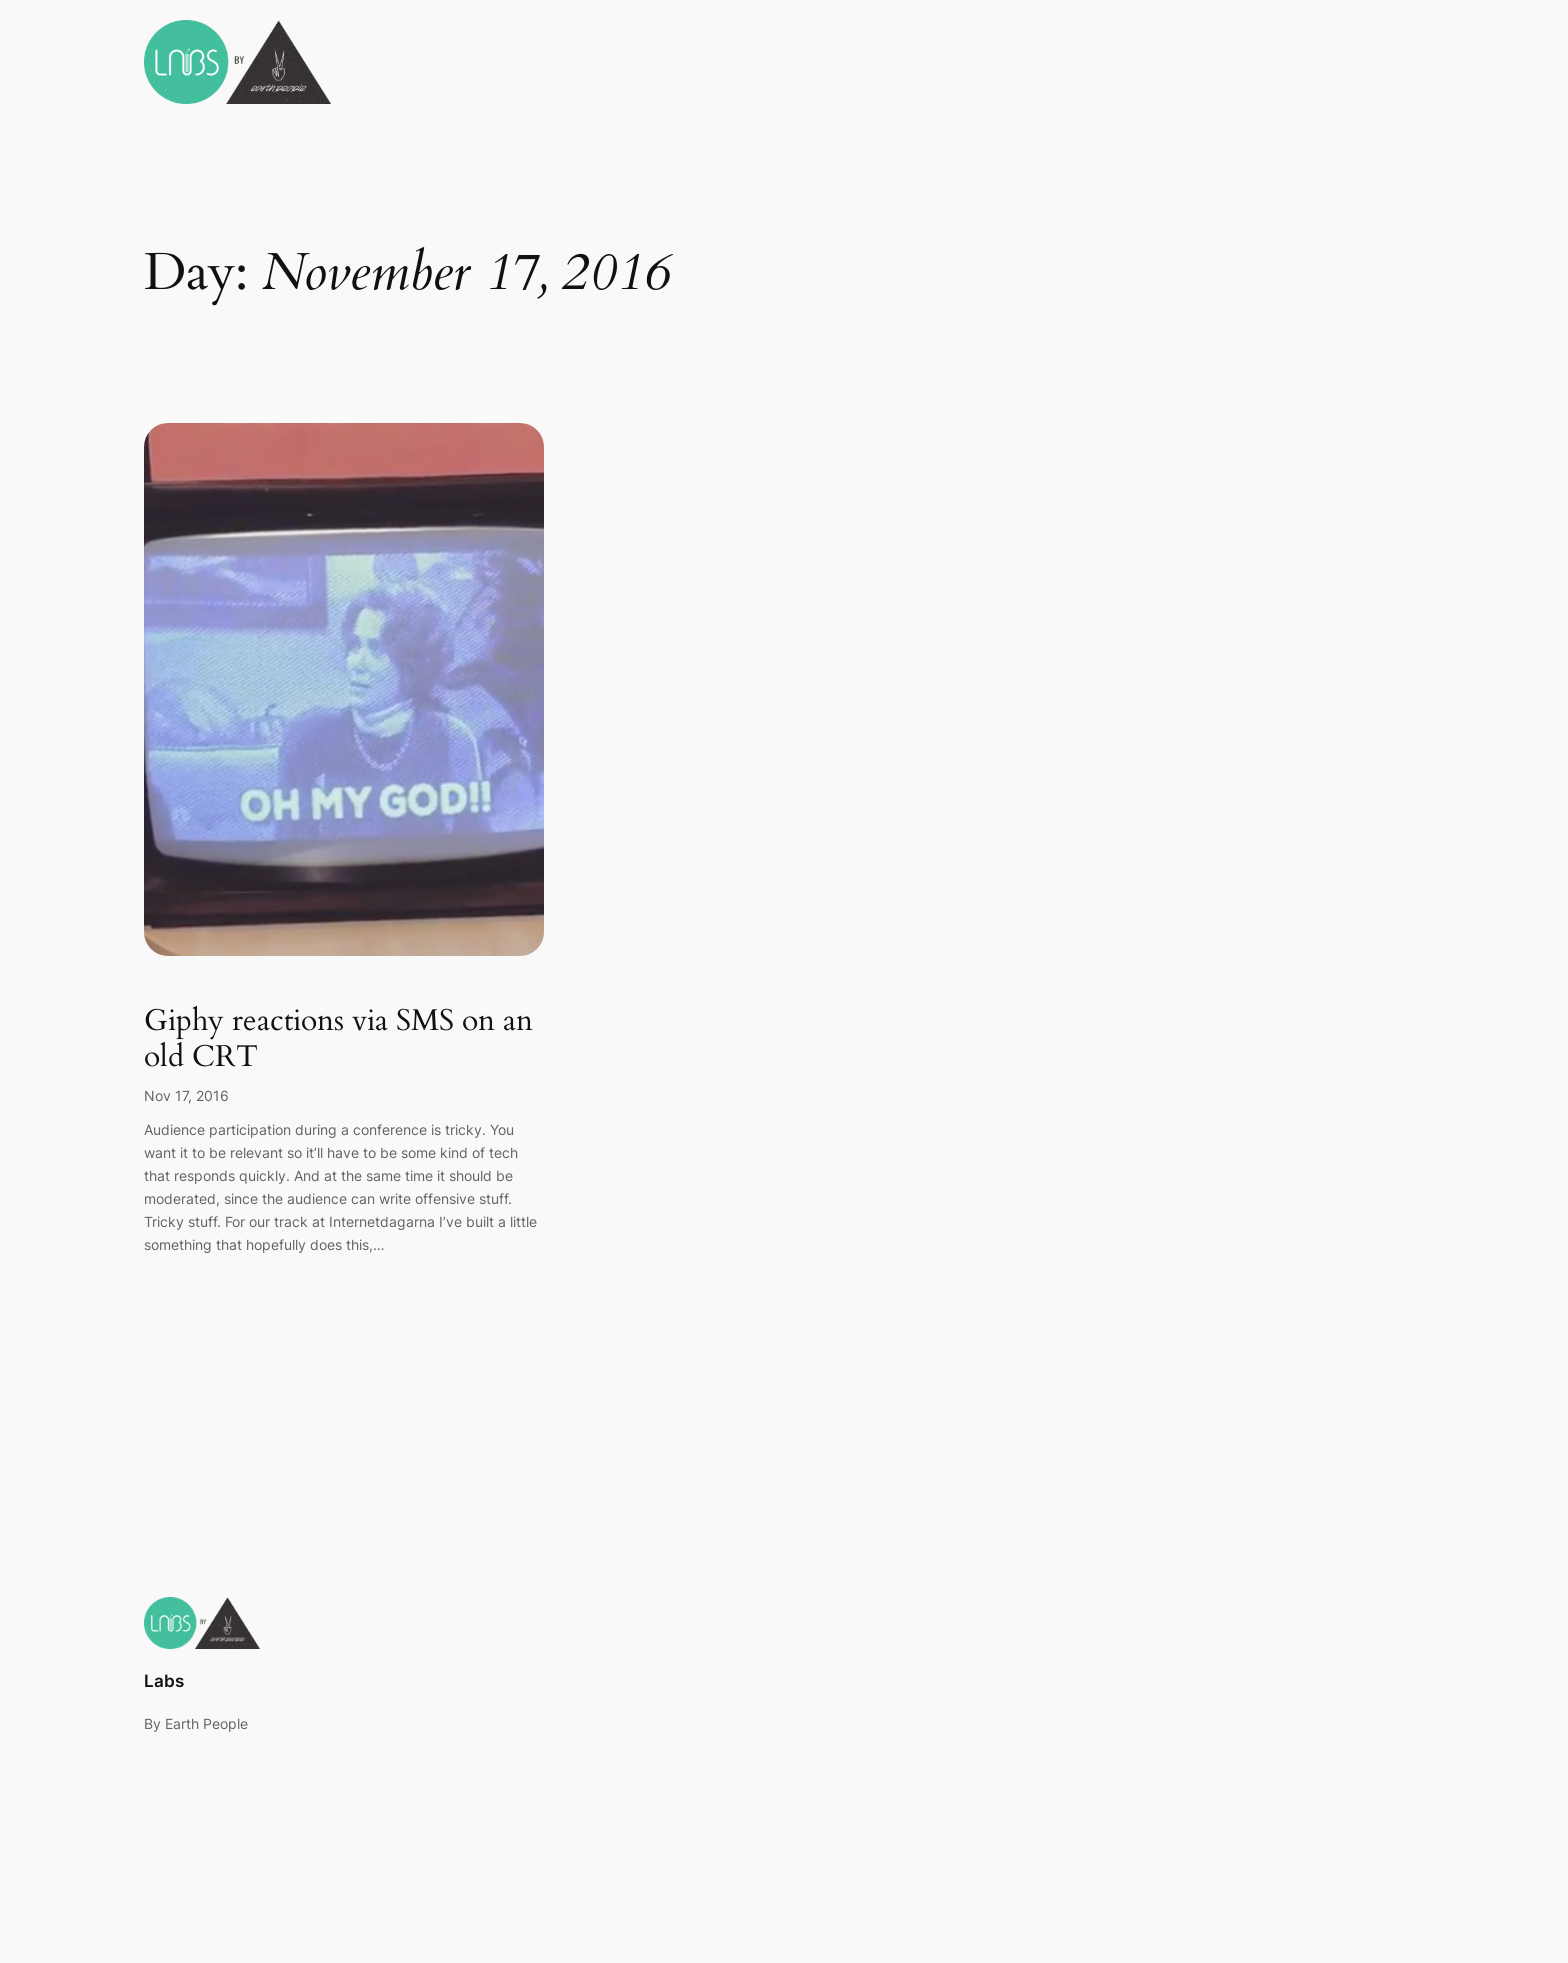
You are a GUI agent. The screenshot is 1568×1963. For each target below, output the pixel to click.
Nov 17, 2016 (186, 1095)
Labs (164, 1681)
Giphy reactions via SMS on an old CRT (338, 1039)
